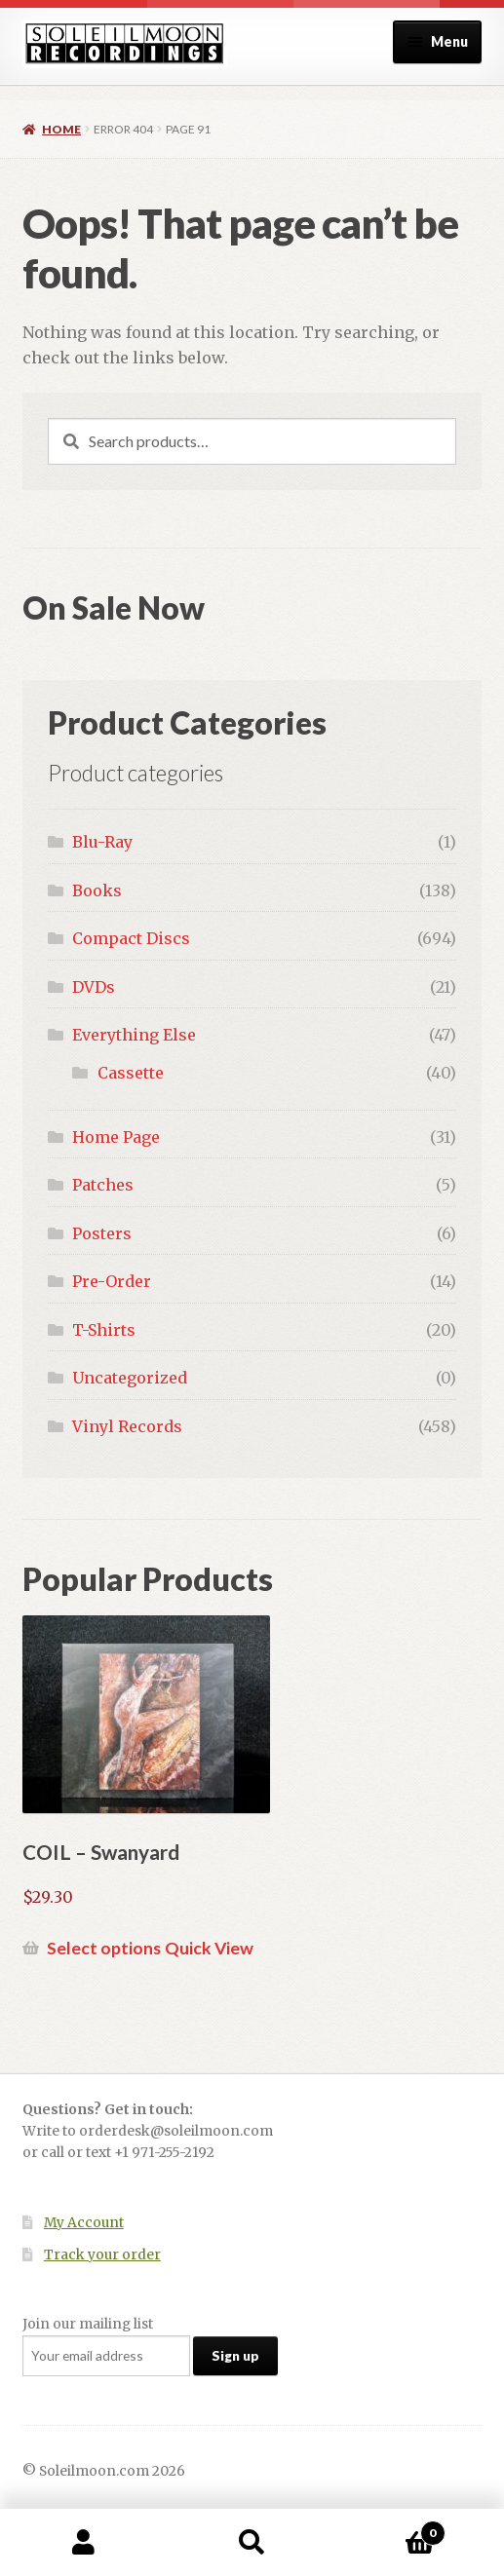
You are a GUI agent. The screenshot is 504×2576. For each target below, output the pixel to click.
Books (97, 890)
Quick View (209, 1948)
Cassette (130, 1072)
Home (61, 129)
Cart (391, 2529)
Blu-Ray (102, 842)
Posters (102, 1233)
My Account (84, 2223)
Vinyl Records (127, 1426)
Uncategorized (129, 1377)
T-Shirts (104, 1330)
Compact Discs (131, 938)
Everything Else (134, 1034)
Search (251, 2543)
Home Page (116, 1137)
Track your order (102, 2255)
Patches (103, 1184)
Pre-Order (111, 1281)
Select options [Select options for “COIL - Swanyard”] (104, 1948)
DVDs (93, 987)
